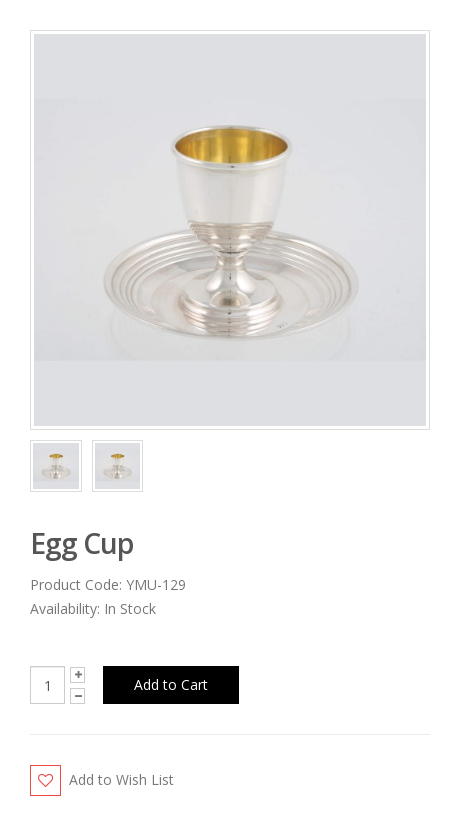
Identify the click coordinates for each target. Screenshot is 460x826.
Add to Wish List (121, 779)
